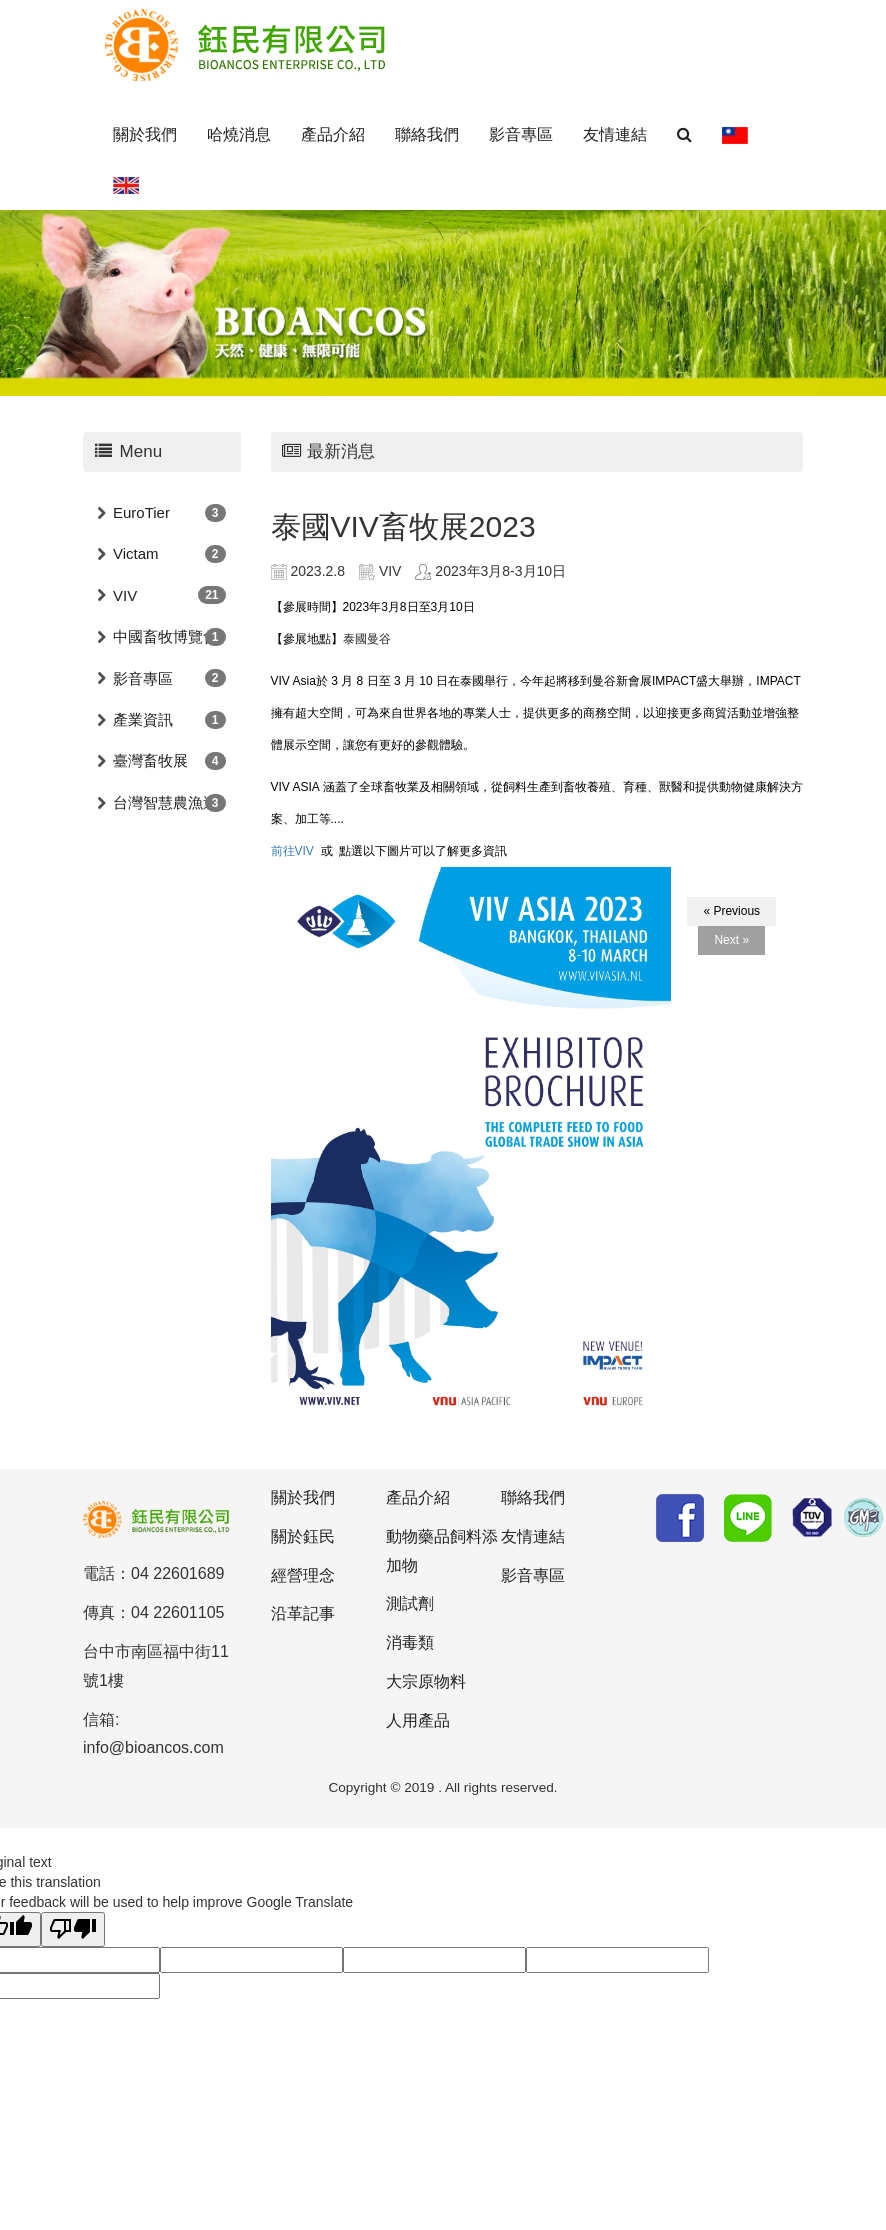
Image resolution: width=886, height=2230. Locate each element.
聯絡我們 (427, 134)
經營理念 (303, 1575)
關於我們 (145, 134)
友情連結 (615, 134)
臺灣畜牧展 (150, 760)
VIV (125, 595)
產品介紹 (333, 134)
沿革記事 (303, 1613)
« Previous (731, 911)
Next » (731, 940)
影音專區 (521, 134)
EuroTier (141, 512)
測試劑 (410, 1603)
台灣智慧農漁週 (165, 802)
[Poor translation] (73, 1929)
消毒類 (410, 1642)
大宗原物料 (426, 1681)
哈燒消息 (239, 134)
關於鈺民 (303, 1536)
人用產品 (418, 1720)
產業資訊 (143, 719)
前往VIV (292, 851)
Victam (136, 553)
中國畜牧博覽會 (165, 636)
